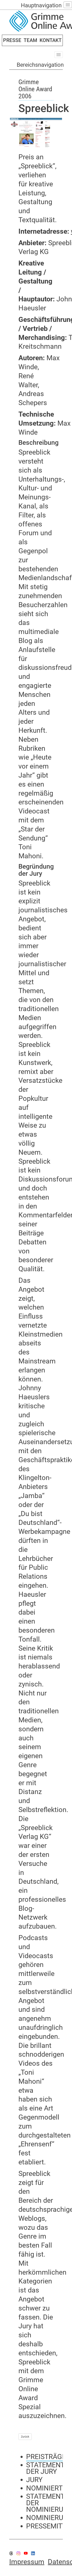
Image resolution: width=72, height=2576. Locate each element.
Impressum (26, 2562)
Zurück (25, 2436)
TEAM (30, 40)
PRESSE (12, 40)
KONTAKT (51, 40)
